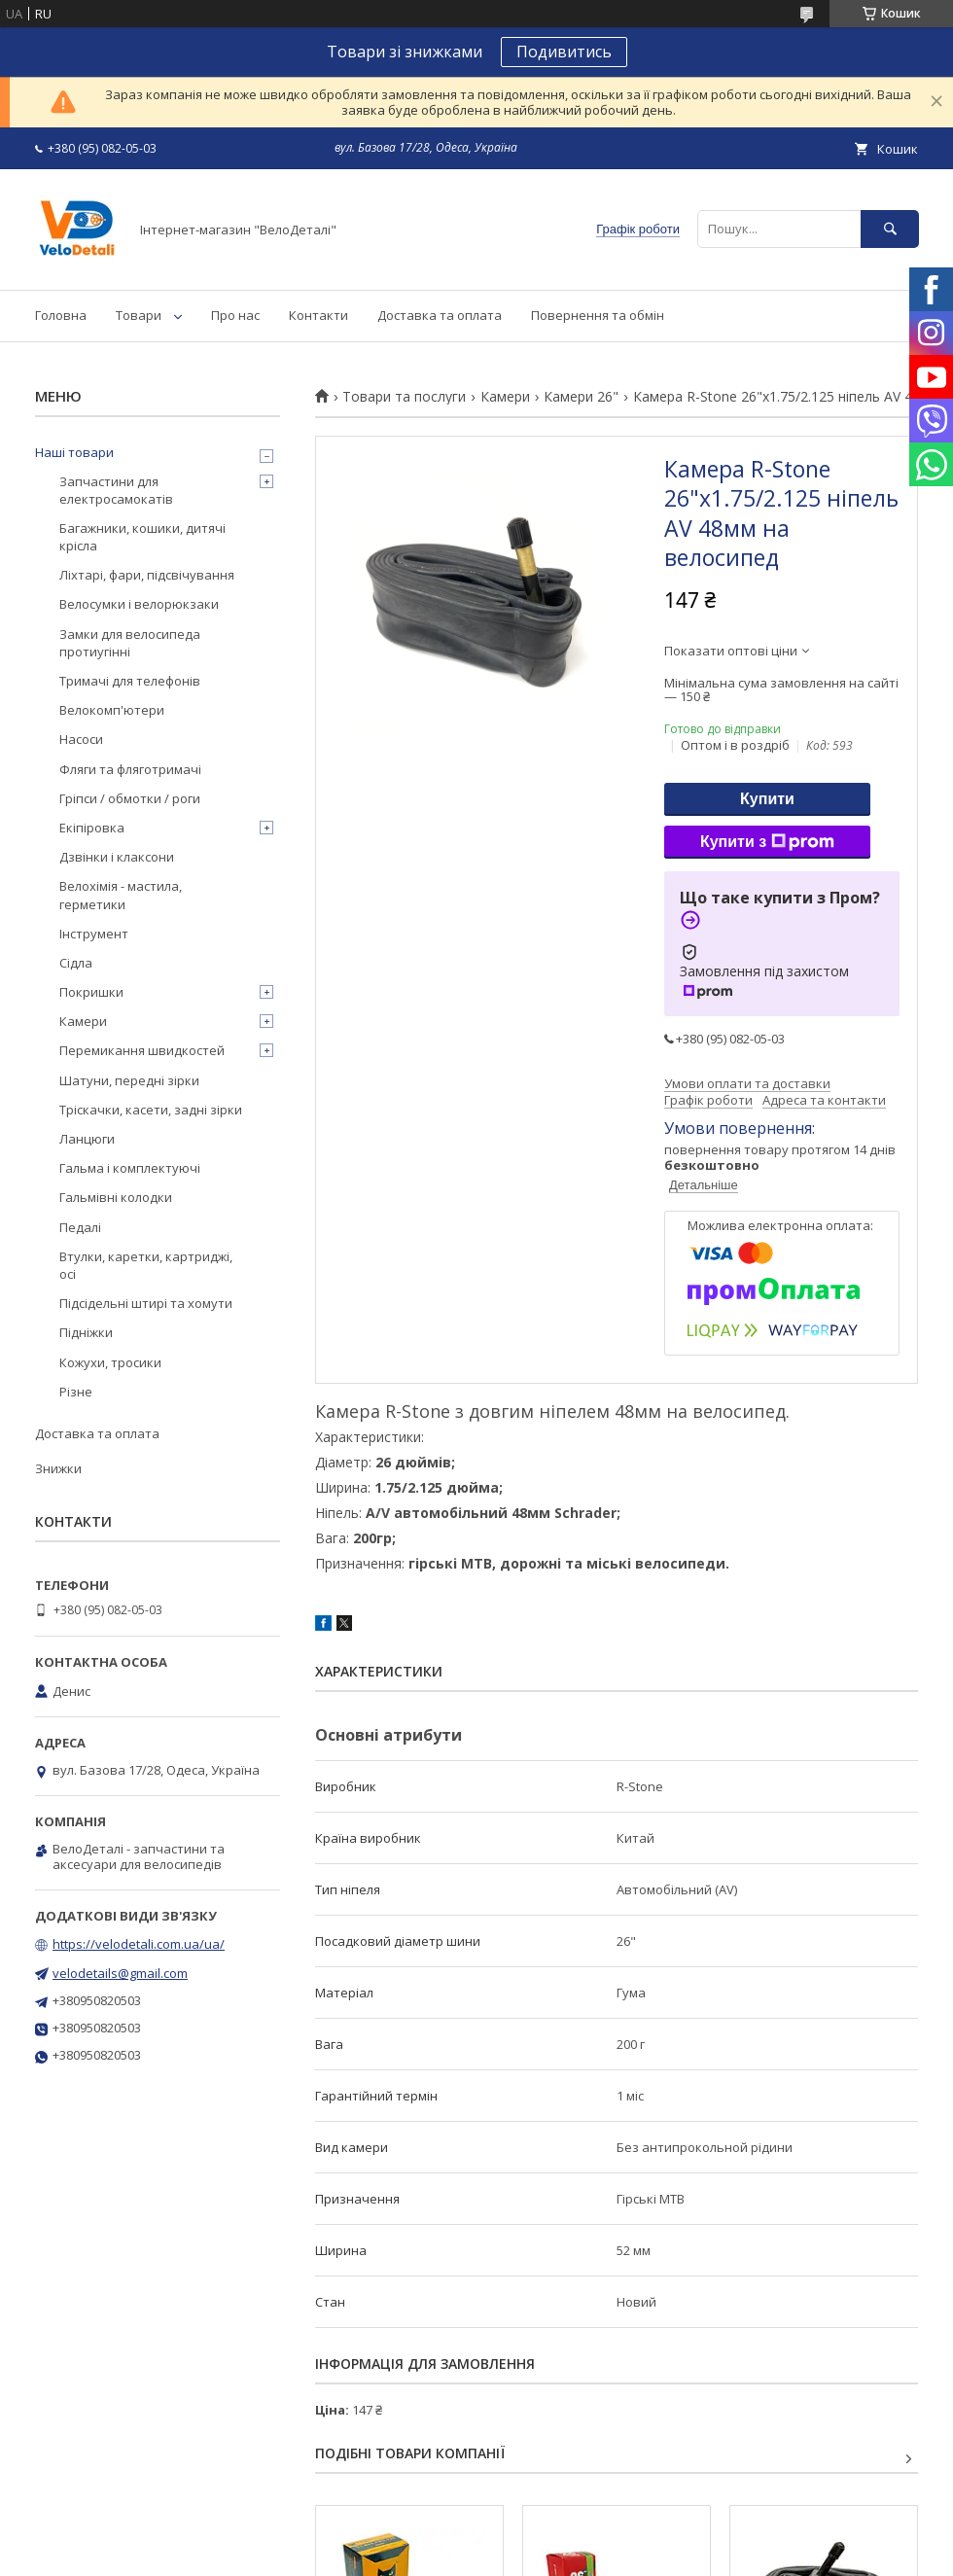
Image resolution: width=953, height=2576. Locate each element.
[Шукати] (890, 229)
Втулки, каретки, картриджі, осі (145, 1265)
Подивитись (564, 51)
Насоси (81, 739)
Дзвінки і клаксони (116, 856)
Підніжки (86, 1332)
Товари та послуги (404, 397)
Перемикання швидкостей (142, 1050)
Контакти (318, 315)
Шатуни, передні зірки (129, 1080)
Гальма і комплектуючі (129, 1168)
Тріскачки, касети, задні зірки (150, 1109)
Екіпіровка (91, 827)
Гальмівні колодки (115, 1197)
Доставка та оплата (439, 315)
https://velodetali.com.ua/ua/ (139, 1944)
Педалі (80, 1227)
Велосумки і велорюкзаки (139, 604)
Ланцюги (87, 1138)
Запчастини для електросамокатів (116, 490)
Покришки (91, 992)
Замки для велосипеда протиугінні (129, 642)
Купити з (767, 842)
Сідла (75, 962)
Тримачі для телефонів (129, 680)
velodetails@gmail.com (120, 1973)
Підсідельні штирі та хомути (145, 1303)
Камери (505, 397)
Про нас (235, 315)
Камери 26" (581, 397)
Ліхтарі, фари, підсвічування (146, 574)
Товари (138, 315)
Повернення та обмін (597, 315)
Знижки (58, 1468)
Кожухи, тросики (110, 1362)
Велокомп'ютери (111, 710)
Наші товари (74, 452)
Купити (767, 799)
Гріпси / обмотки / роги (129, 798)
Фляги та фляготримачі (130, 769)
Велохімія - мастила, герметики (120, 894)
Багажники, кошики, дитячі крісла (142, 536)
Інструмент (93, 933)
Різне (75, 1391)
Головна (61, 315)
